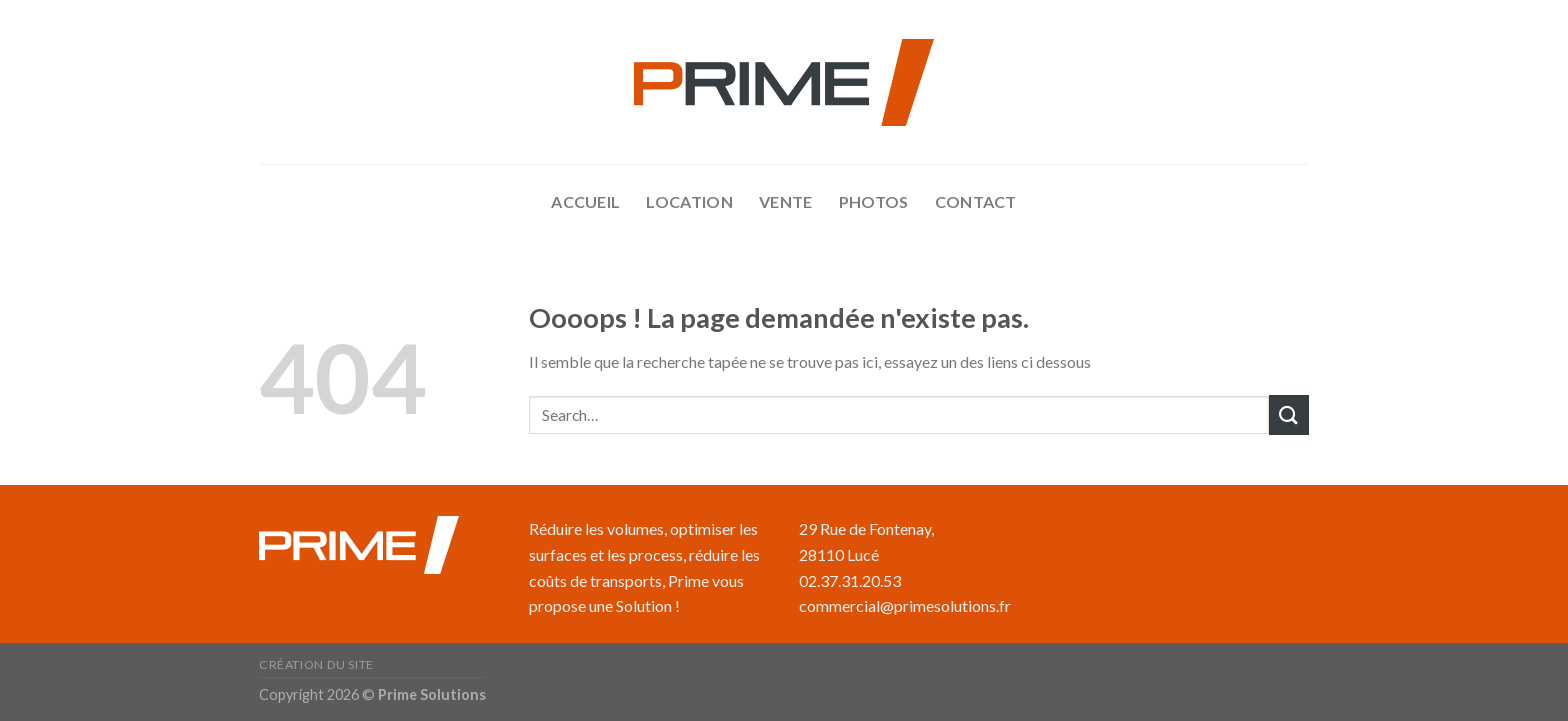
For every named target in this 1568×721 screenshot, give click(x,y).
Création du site (316, 664)
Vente (786, 201)
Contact (976, 201)
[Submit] (1289, 414)
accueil (585, 201)
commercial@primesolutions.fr (905, 605)
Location (689, 201)
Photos (874, 201)
